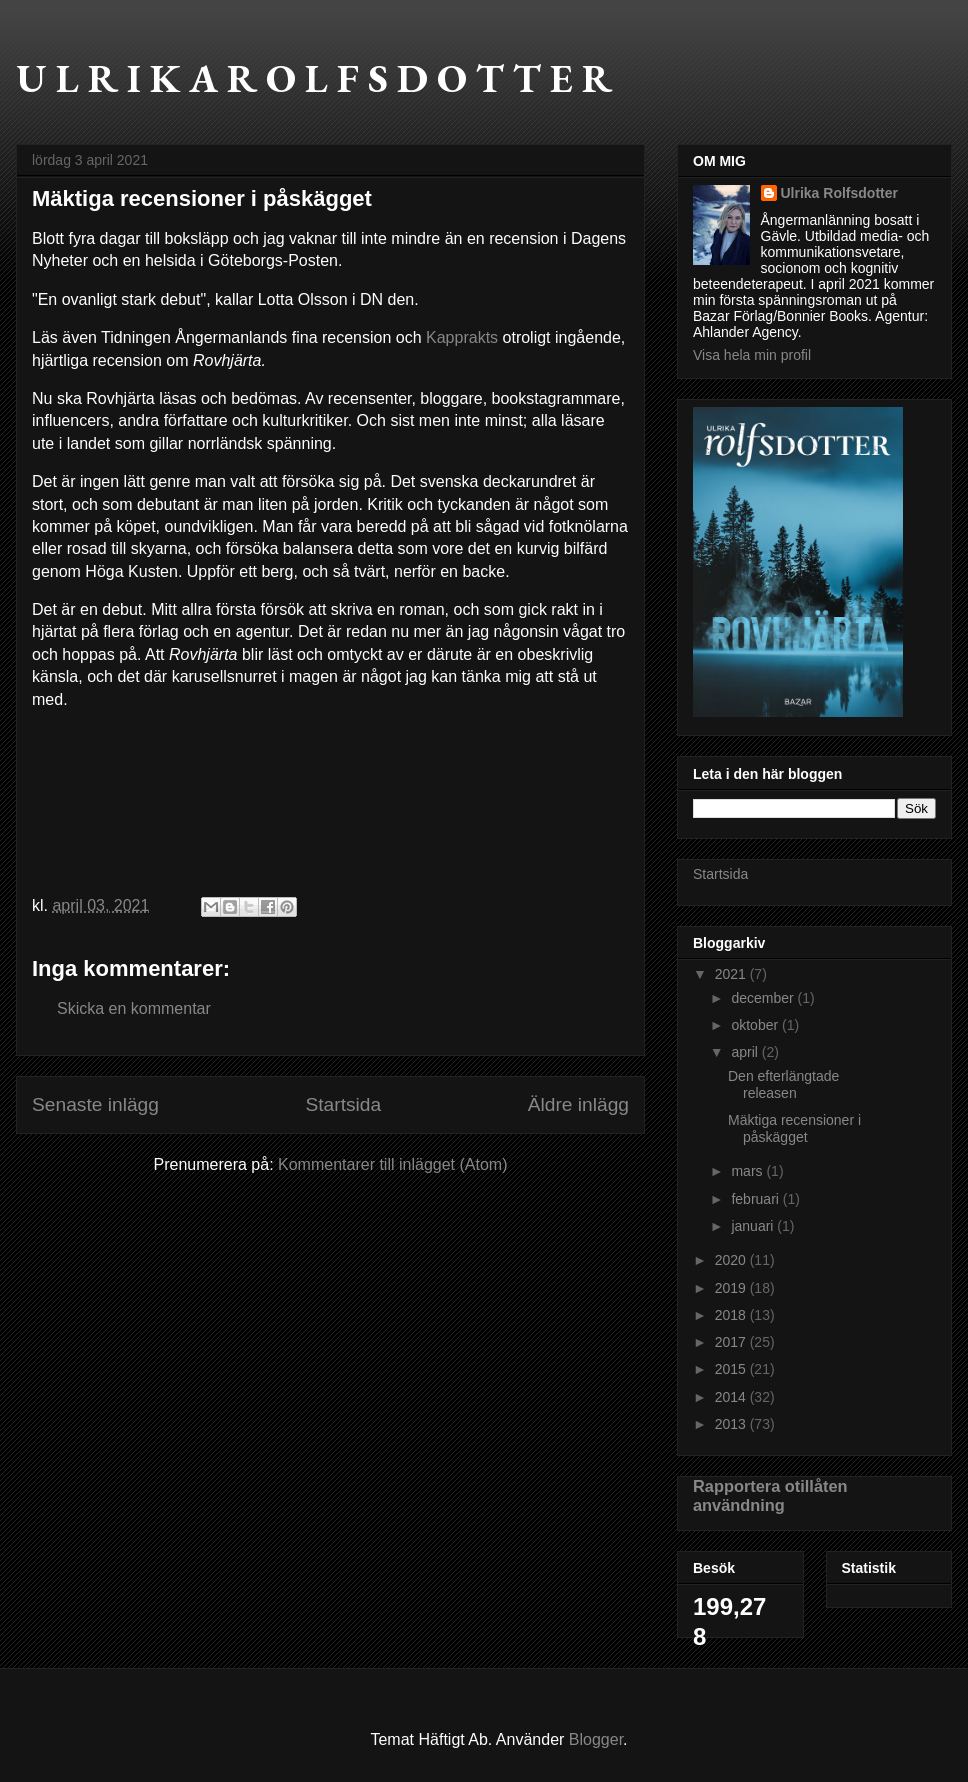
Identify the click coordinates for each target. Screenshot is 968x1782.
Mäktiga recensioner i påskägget (794, 1128)
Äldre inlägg (578, 1104)
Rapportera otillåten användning (770, 1495)
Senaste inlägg (95, 1104)
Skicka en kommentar (134, 1008)
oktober (756, 1025)
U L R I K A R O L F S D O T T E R (314, 78)
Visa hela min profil (752, 355)
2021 (732, 974)
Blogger (596, 1739)
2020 (732, 1260)
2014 (732, 1397)
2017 (732, 1342)
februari (756, 1199)
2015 (732, 1369)
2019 (732, 1288)
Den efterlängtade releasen (783, 1084)
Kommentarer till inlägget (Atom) (392, 1164)
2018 (732, 1315)
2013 (732, 1424)
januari (754, 1226)
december (764, 998)
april (746, 1052)
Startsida (343, 1104)
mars (748, 1171)
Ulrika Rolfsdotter (839, 193)
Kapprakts (462, 337)
